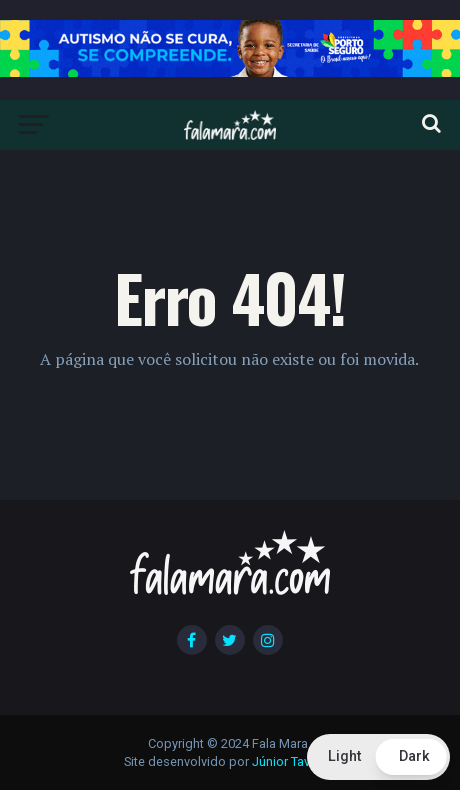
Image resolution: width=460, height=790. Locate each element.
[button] (378, 757)
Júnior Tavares (293, 761)
